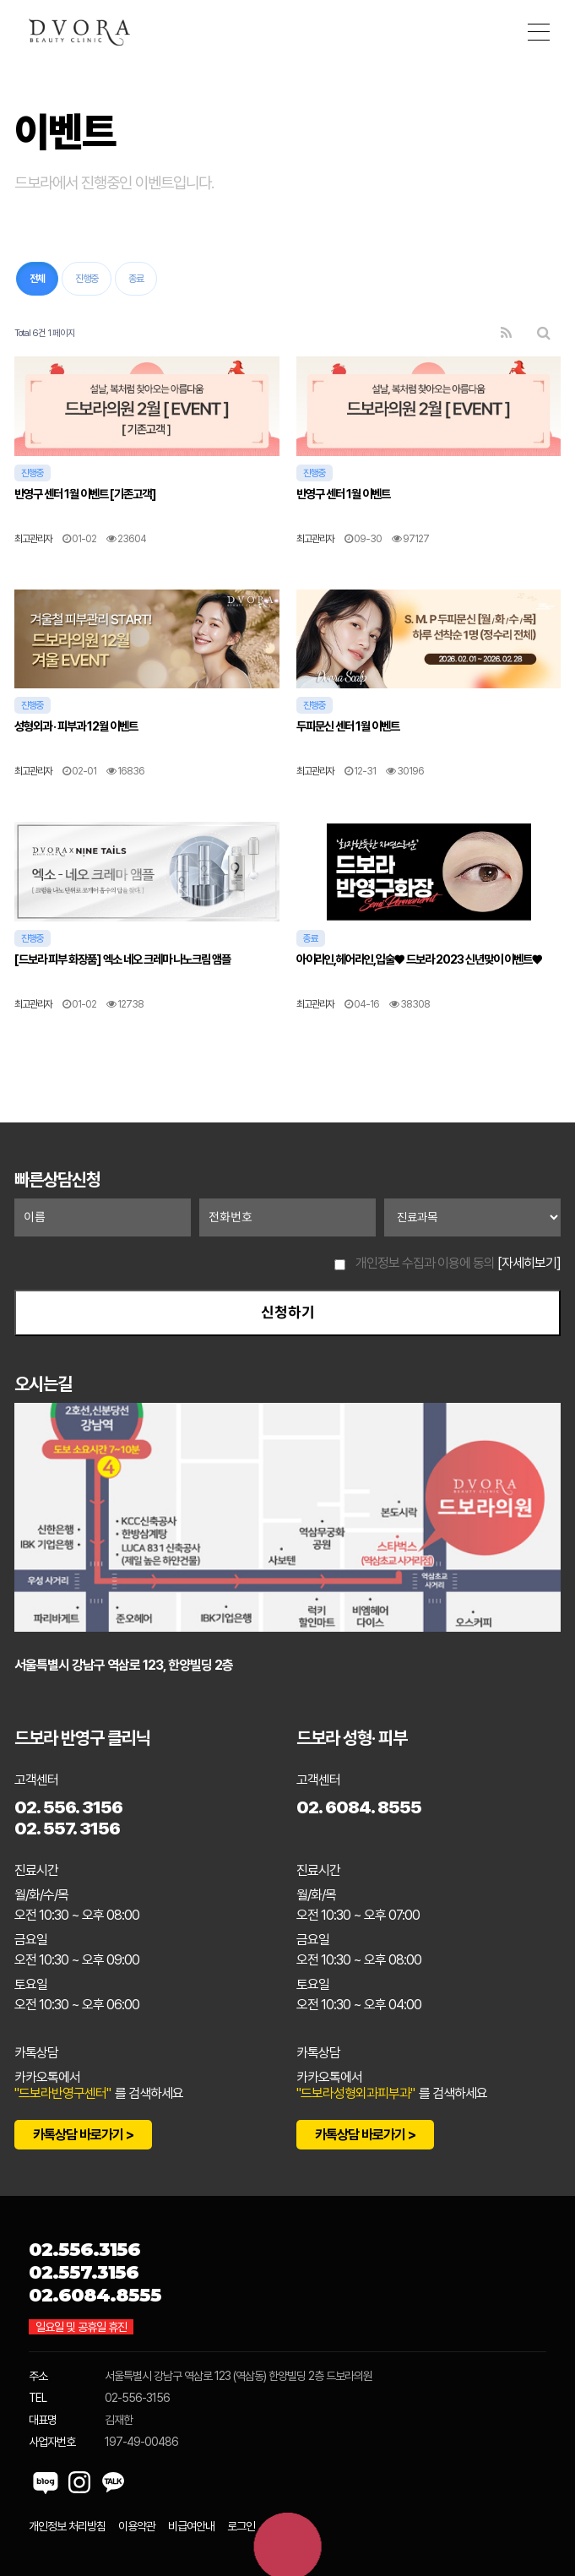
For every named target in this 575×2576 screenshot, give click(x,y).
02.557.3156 (83, 2272)
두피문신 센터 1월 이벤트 (347, 726)
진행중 (86, 279)
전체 (37, 279)
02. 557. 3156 (67, 1828)
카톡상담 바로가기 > (83, 2135)
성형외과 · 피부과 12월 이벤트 (76, 726)
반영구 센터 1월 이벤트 (343, 493)
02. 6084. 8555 (358, 1807)
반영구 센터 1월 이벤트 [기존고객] (85, 493)
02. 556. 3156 (68, 1807)
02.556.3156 (84, 2249)
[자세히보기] (529, 1263)
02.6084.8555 (95, 2295)
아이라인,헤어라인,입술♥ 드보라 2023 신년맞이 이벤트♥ (419, 959)
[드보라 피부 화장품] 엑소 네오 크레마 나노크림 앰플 (122, 959)
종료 (136, 279)
